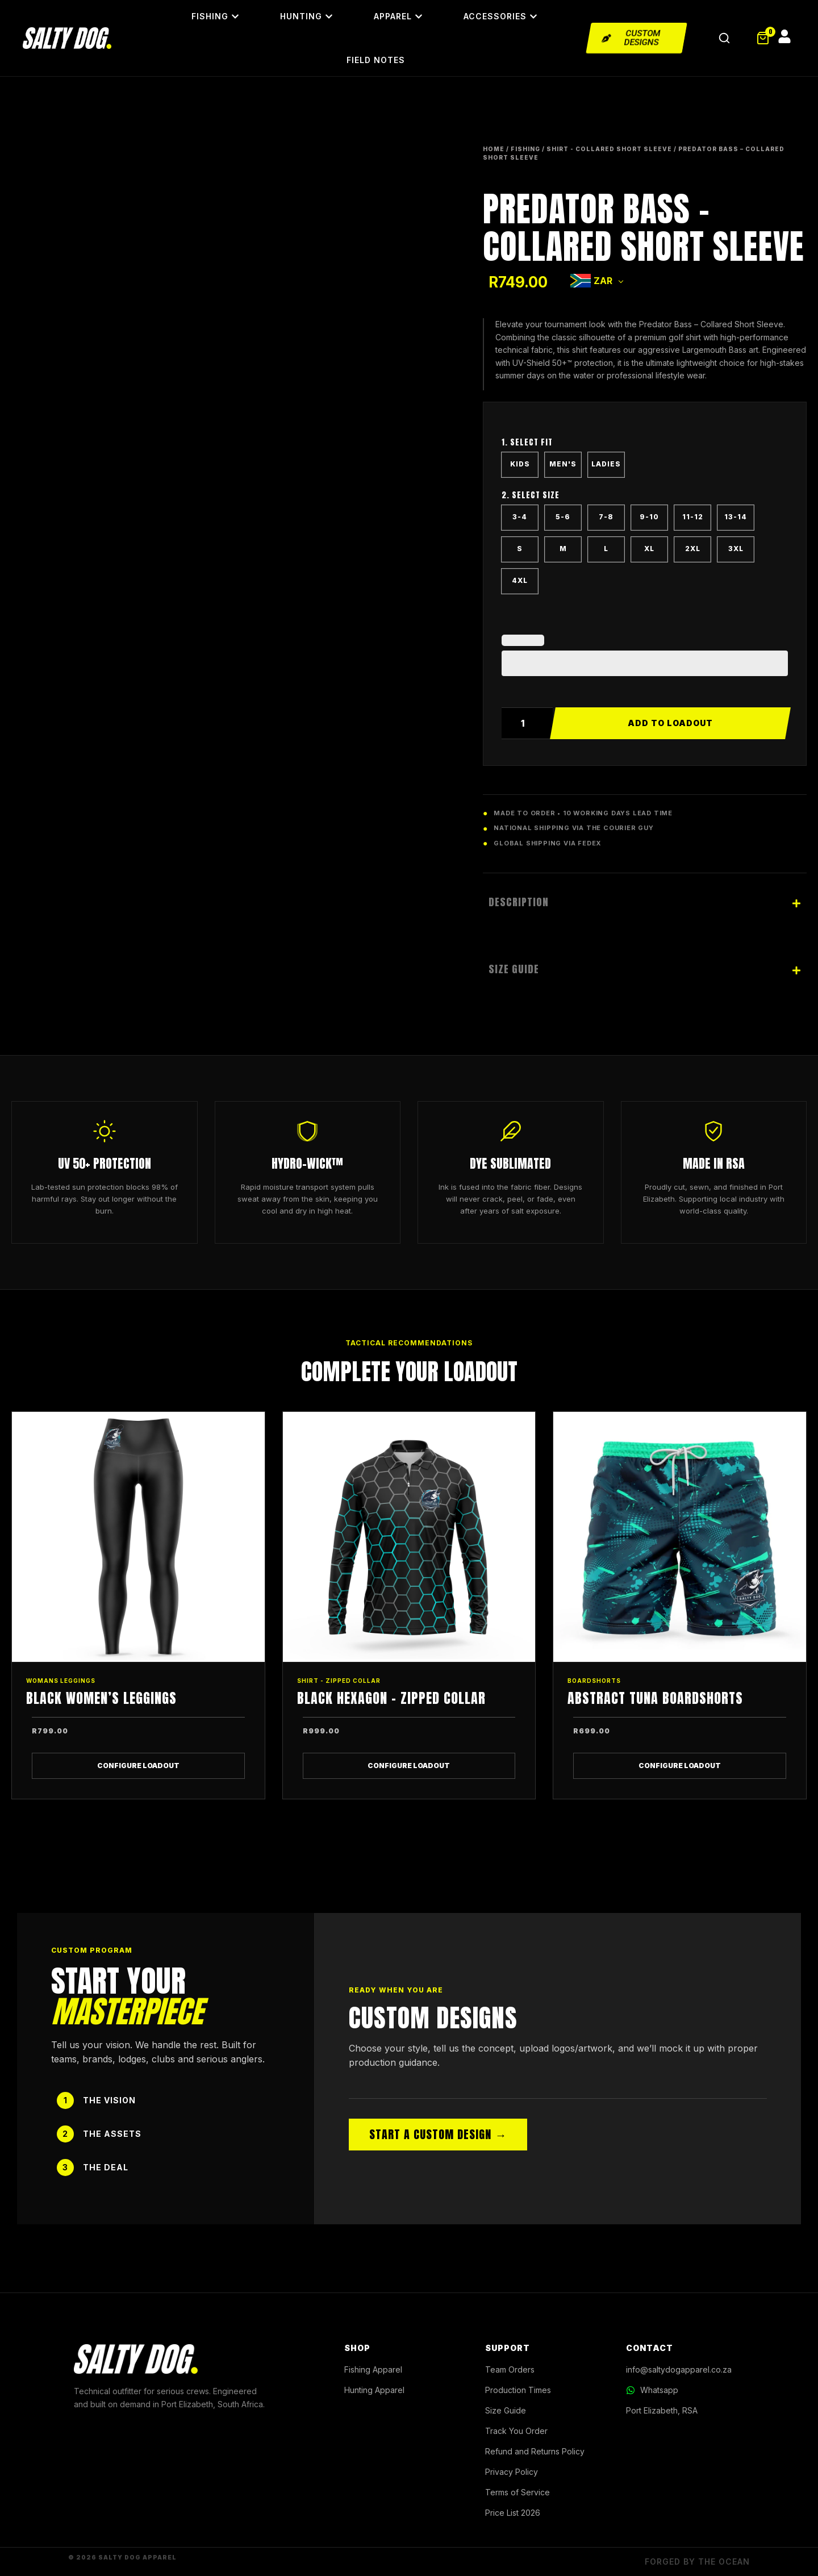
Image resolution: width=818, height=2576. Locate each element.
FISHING (525, 148)
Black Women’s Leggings (101, 1698)
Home (493, 148)
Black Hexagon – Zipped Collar (391, 1698)
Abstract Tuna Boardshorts (655, 1698)
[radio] (520, 464)
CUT (645, 445)
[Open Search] (724, 38)
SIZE (645, 498)
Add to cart (670, 723)
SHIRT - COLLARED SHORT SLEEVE (609, 148)
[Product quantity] (527, 723)
